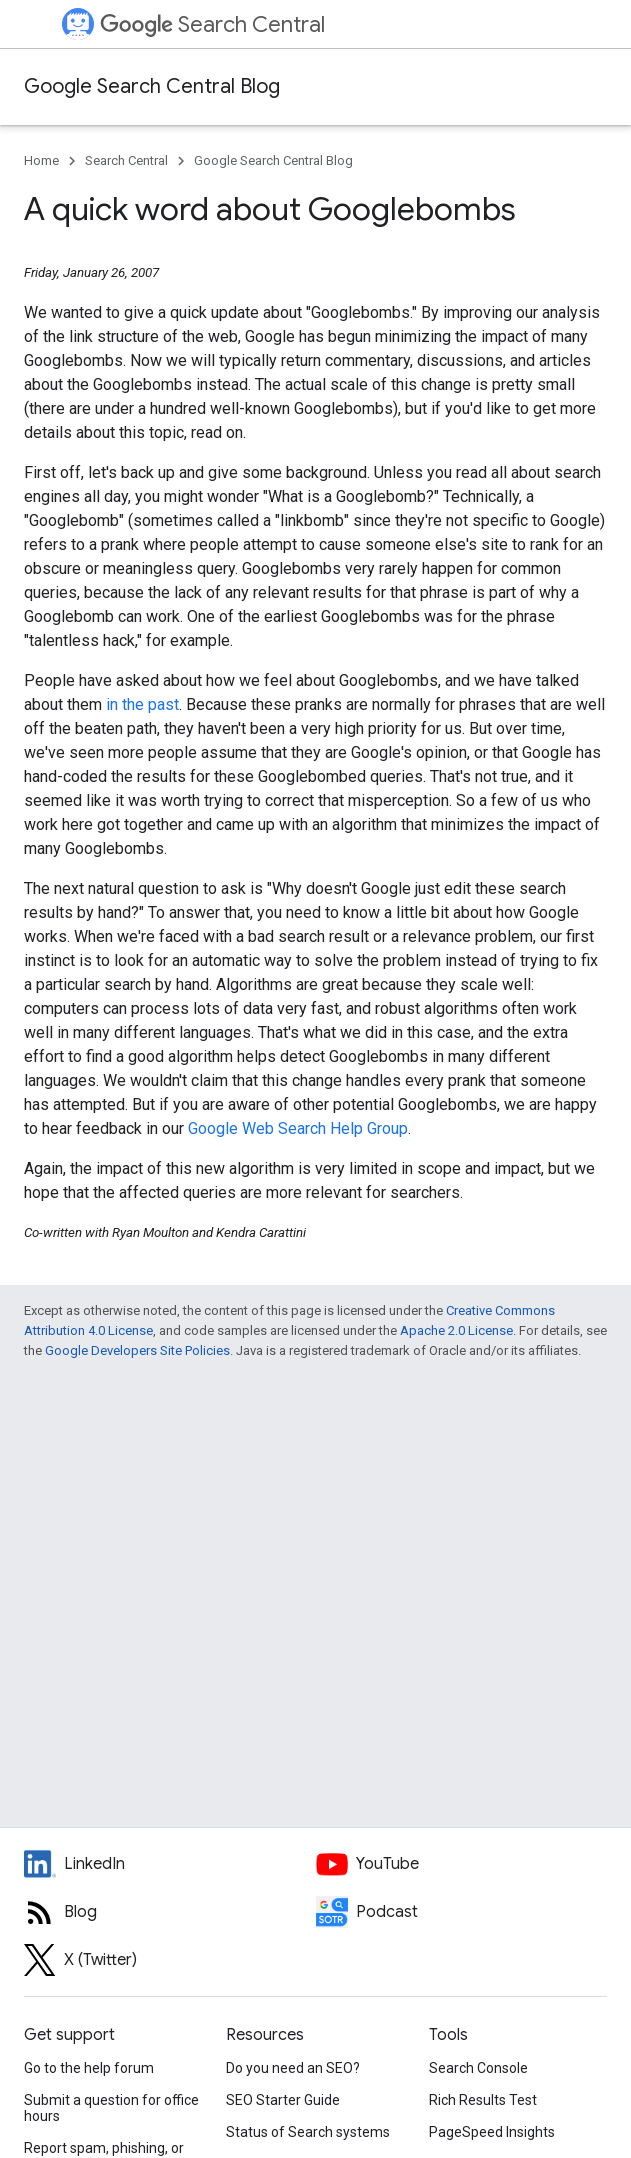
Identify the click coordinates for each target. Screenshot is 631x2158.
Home (41, 160)
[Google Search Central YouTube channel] (462, 1864)
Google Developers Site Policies (137, 1350)
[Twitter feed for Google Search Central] (170, 1960)
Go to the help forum (89, 2068)
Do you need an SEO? (293, 2068)
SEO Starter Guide (283, 2100)
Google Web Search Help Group (298, 1128)
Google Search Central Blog (152, 86)
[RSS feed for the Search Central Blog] (170, 1912)
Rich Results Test (483, 2100)
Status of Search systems (308, 2132)
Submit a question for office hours (111, 2108)
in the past (142, 704)
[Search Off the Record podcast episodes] (462, 1912)
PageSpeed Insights (492, 2132)
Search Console (478, 2068)
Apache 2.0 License (456, 1330)
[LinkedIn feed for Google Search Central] (170, 1864)
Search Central (212, 24)
